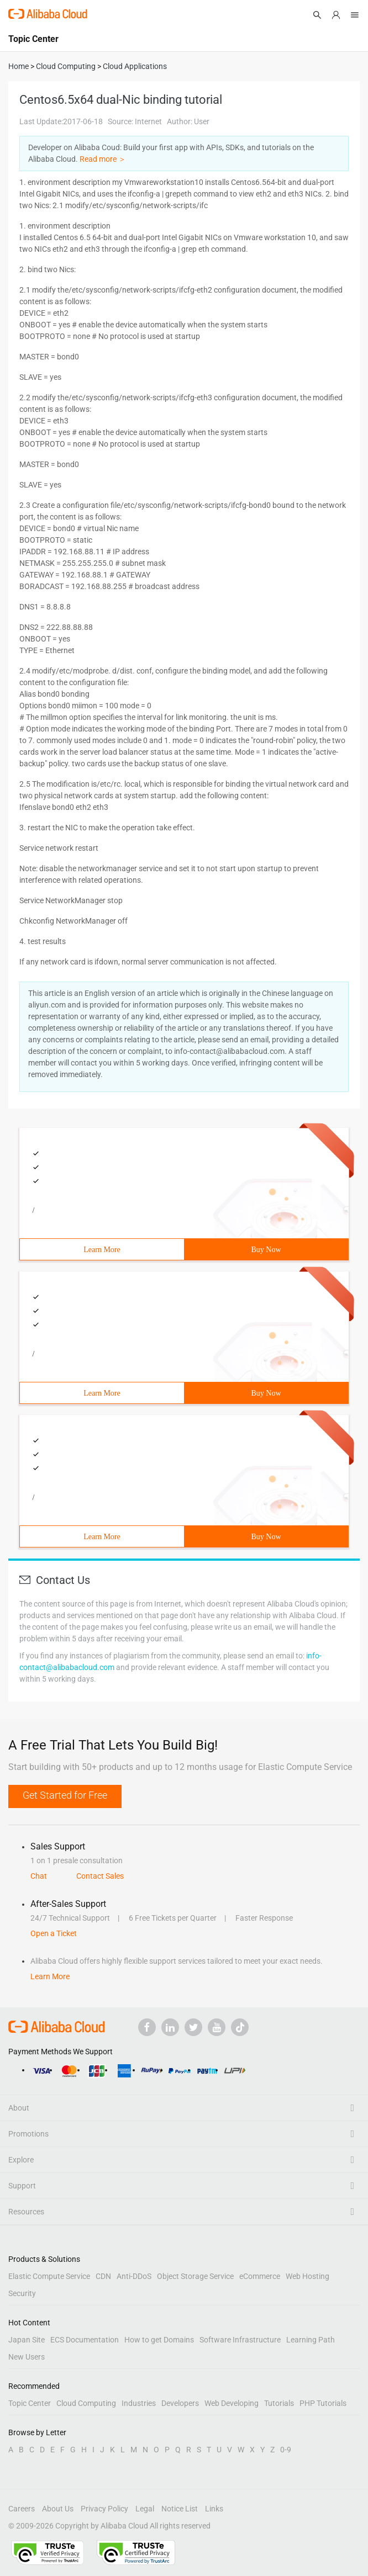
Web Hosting (307, 2276)
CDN (103, 2276)
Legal (144, 2508)
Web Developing (231, 2403)
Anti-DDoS (134, 2276)
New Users (26, 2356)
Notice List (179, 2508)
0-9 (285, 2449)
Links (214, 2508)
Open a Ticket (53, 1933)
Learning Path (310, 2339)
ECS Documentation (84, 2339)
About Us (57, 2508)
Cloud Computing (86, 2403)
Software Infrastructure (240, 2339)
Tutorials (279, 2403)
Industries (139, 2403)
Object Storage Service (195, 2276)
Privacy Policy (104, 2508)
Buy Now (266, 1249)
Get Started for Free (65, 1795)
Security (22, 2293)
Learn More (101, 1249)
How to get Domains (159, 2339)
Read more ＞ (103, 159)
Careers (21, 2508)
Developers (180, 2403)
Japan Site (26, 2339)
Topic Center (29, 2403)
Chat (38, 1876)
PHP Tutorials (322, 2403)
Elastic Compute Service (49, 2276)
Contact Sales (100, 1876)
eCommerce (259, 2276)
